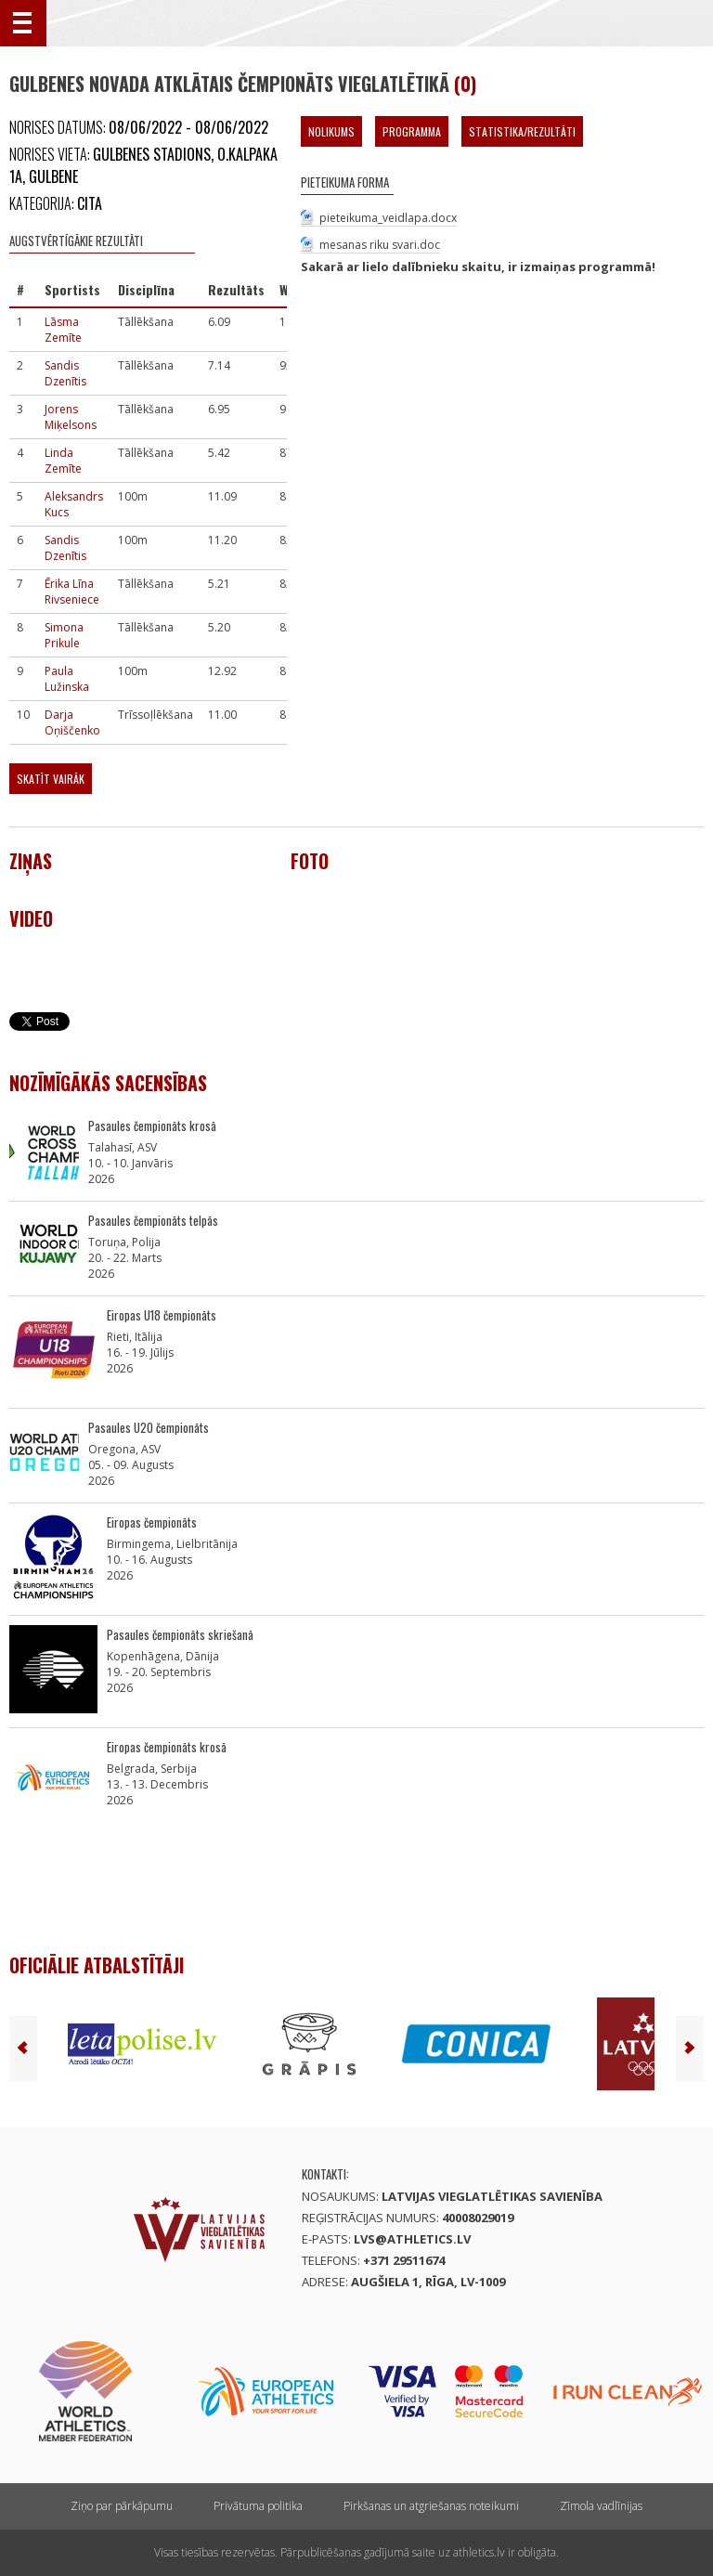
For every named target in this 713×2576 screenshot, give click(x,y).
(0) (465, 84)
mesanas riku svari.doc (379, 245)
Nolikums (331, 131)
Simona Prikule (64, 635)
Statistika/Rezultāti (522, 131)
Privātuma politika (258, 2506)
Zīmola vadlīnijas (601, 2506)
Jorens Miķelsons (71, 417)
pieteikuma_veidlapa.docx (388, 218)
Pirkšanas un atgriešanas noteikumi (431, 2506)
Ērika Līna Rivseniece (72, 591)
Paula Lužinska (67, 679)
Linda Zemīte (63, 460)
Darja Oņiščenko (72, 722)
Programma (411, 131)
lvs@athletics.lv (412, 2239)
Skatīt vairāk (50, 779)
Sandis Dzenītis (65, 373)
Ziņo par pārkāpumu (122, 2506)
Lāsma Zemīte (63, 329)
